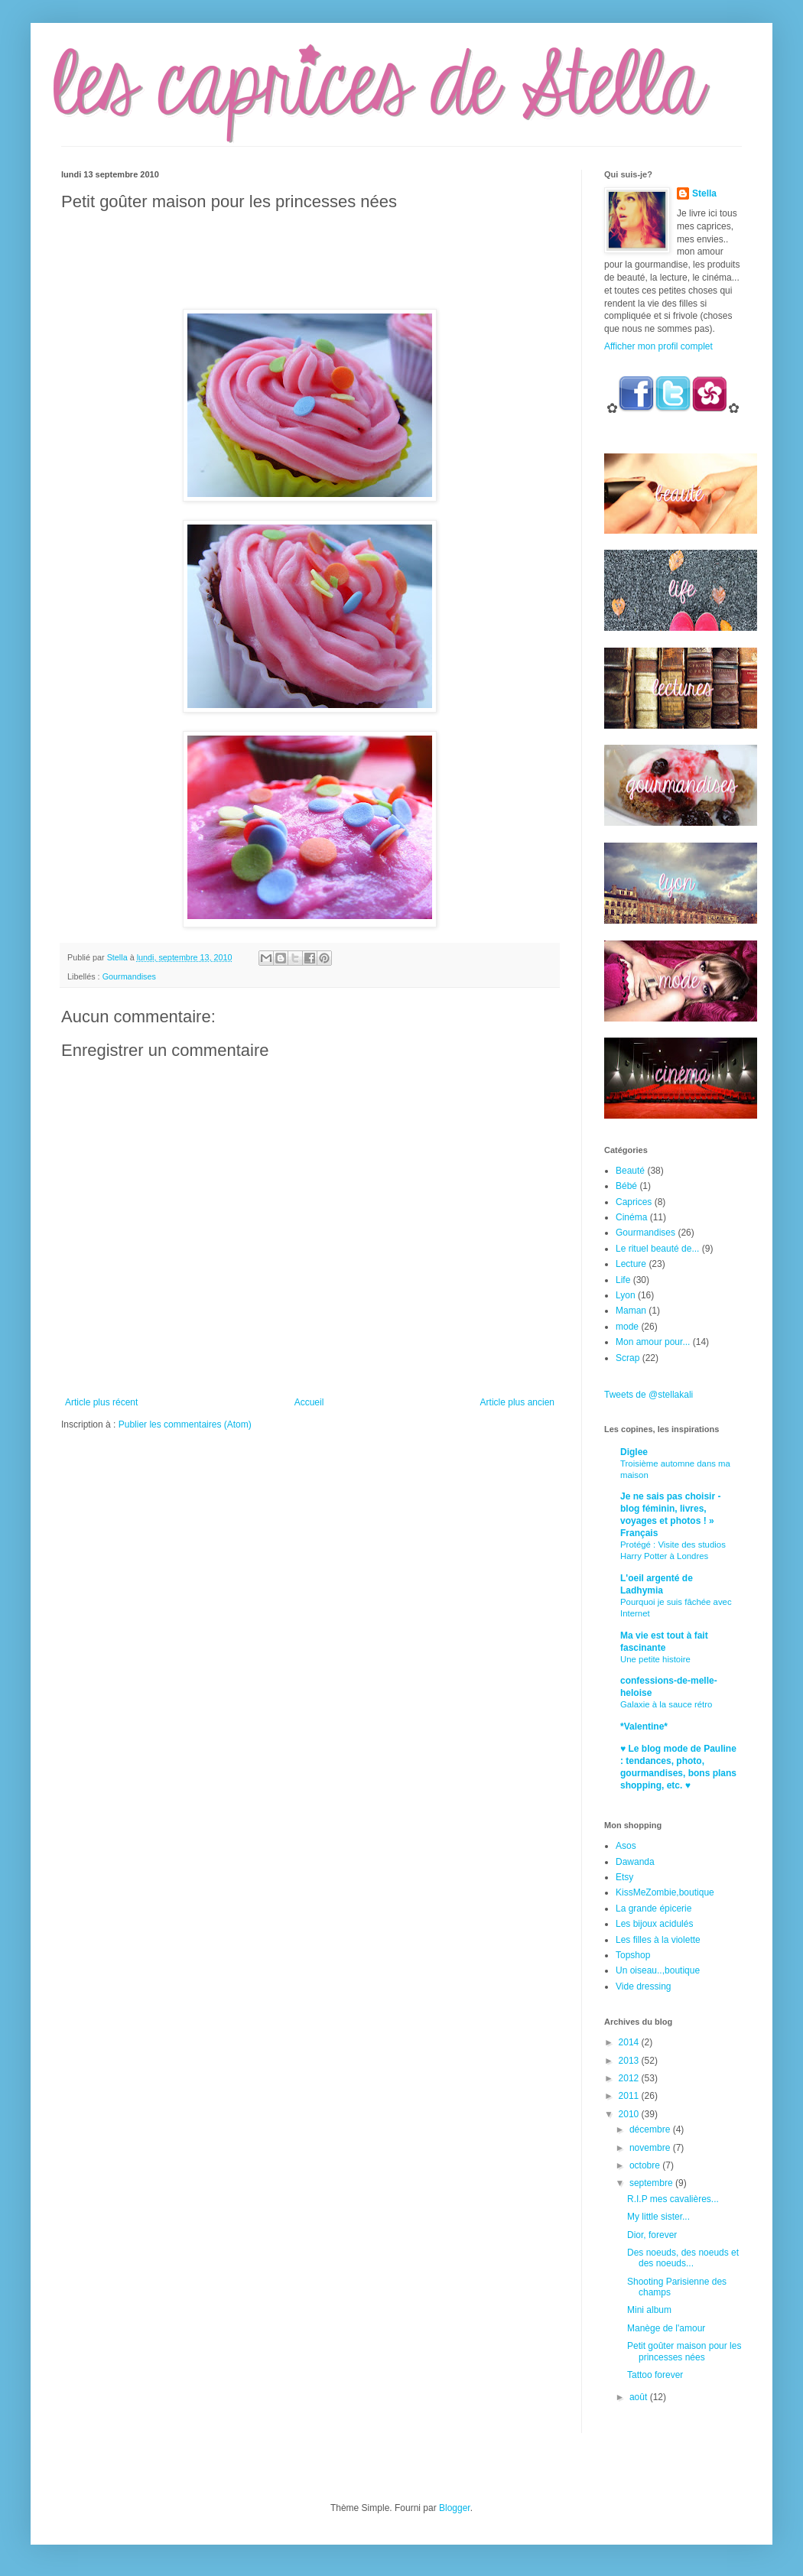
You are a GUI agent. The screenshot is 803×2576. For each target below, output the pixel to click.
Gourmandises (129, 976)
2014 (630, 2042)
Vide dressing (643, 1986)
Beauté (630, 1170)
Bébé (626, 1186)
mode (627, 1326)
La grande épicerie (653, 1908)
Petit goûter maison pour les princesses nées (684, 2351)
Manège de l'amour (666, 2328)
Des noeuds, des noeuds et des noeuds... (683, 2258)
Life (623, 1280)
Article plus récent (101, 1402)
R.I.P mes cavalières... (673, 2199)
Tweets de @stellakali (648, 1394)
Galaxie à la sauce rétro (666, 1704)
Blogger (454, 2508)
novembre (651, 2147)
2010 (630, 2114)
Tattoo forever (655, 2375)
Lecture (631, 1264)
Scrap (627, 1358)
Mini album (649, 2310)
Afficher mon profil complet (658, 346)
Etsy (624, 1877)
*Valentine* (644, 1726)
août (639, 2397)
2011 (630, 2095)
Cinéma (631, 1217)
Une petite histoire (655, 1659)
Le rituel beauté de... (657, 1248)
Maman (631, 1310)
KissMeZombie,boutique (665, 1892)
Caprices (634, 1202)
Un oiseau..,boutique (658, 1970)
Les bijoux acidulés (654, 1923)
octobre (645, 2165)
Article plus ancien (517, 1402)
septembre (652, 2183)
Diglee (634, 1452)
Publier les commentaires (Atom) (185, 1424)
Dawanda (635, 1861)
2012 (630, 2078)
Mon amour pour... (653, 1342)
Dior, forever (652, 2235)
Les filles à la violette (658, 1939)
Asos (626, 1845)
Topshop (633, 1955)
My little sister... (658, 2216)
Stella (704, 193)
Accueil (309, 1402)
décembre (651, 2129)
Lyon (626, 1295)
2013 (630, 2060)
